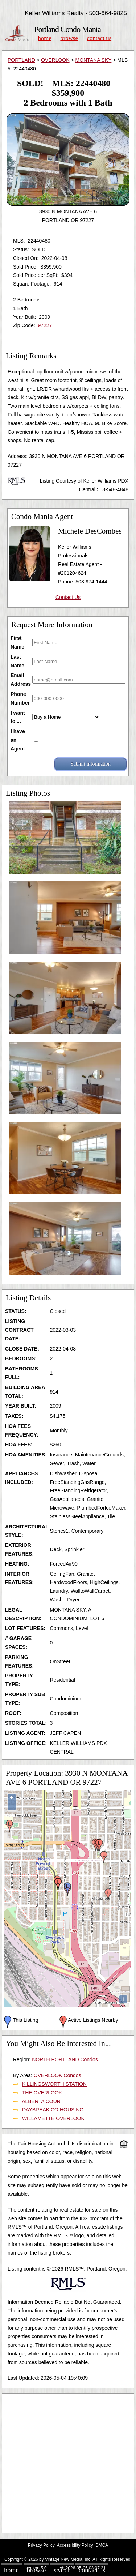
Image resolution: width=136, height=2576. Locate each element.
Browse (69, 38)
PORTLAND (21, 60)
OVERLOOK (55, 60)
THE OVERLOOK (42, 2093)
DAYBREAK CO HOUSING (52, 2110)
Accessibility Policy (75, 2545)
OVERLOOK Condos (57, 2075)
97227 (45, 325)
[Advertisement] (68, 2463)
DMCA (101, 2545)
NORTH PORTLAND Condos (65, 2059)
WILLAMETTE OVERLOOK (53, 2118)
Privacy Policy (41, 2545)
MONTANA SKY (93, 60)
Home (44, 38)
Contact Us (99, 38)
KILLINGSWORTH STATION (54, 2084)
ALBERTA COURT (42, 2101)
